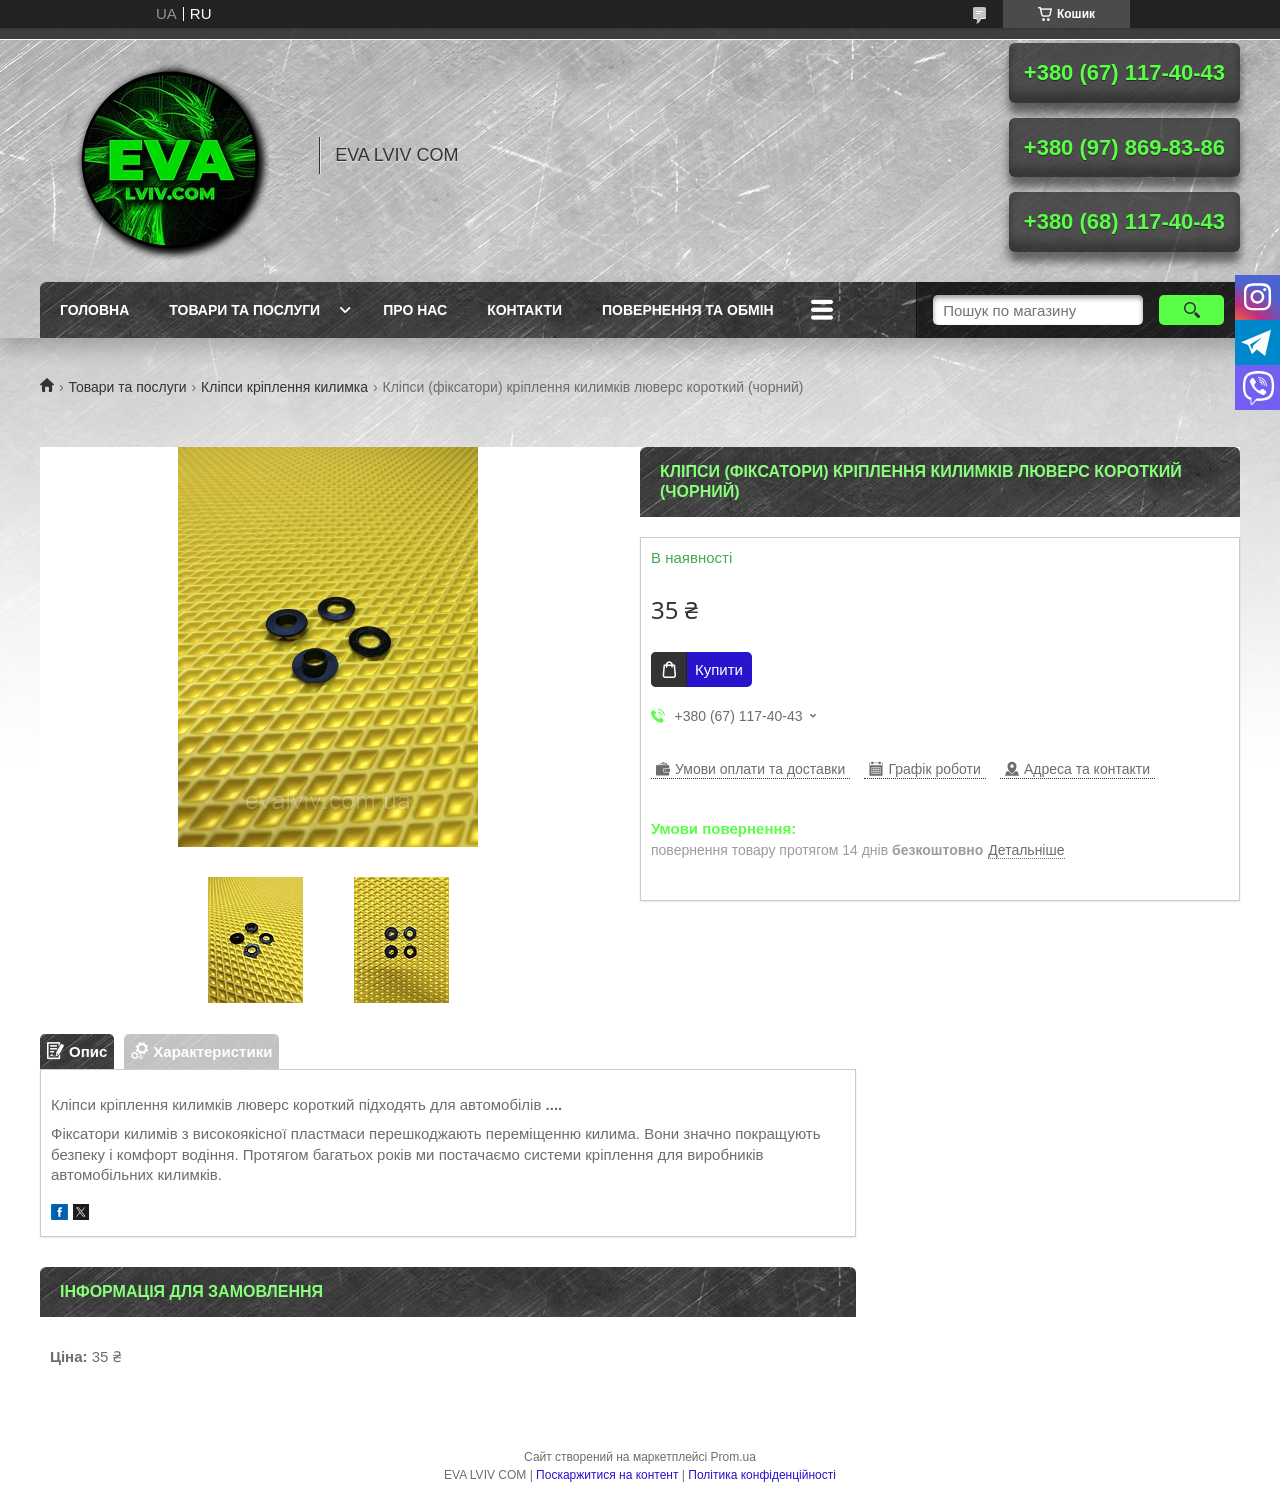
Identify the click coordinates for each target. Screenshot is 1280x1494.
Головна (94, 310)
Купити (719, 669)
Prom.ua (733, 1457)
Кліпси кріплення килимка (284, 387)
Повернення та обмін (688, 310)
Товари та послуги (244, 310)
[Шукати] (1191, 310)
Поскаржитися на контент (607, 1475)
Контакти (524, 310)
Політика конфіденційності (762, 1475)
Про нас (415, 310)
